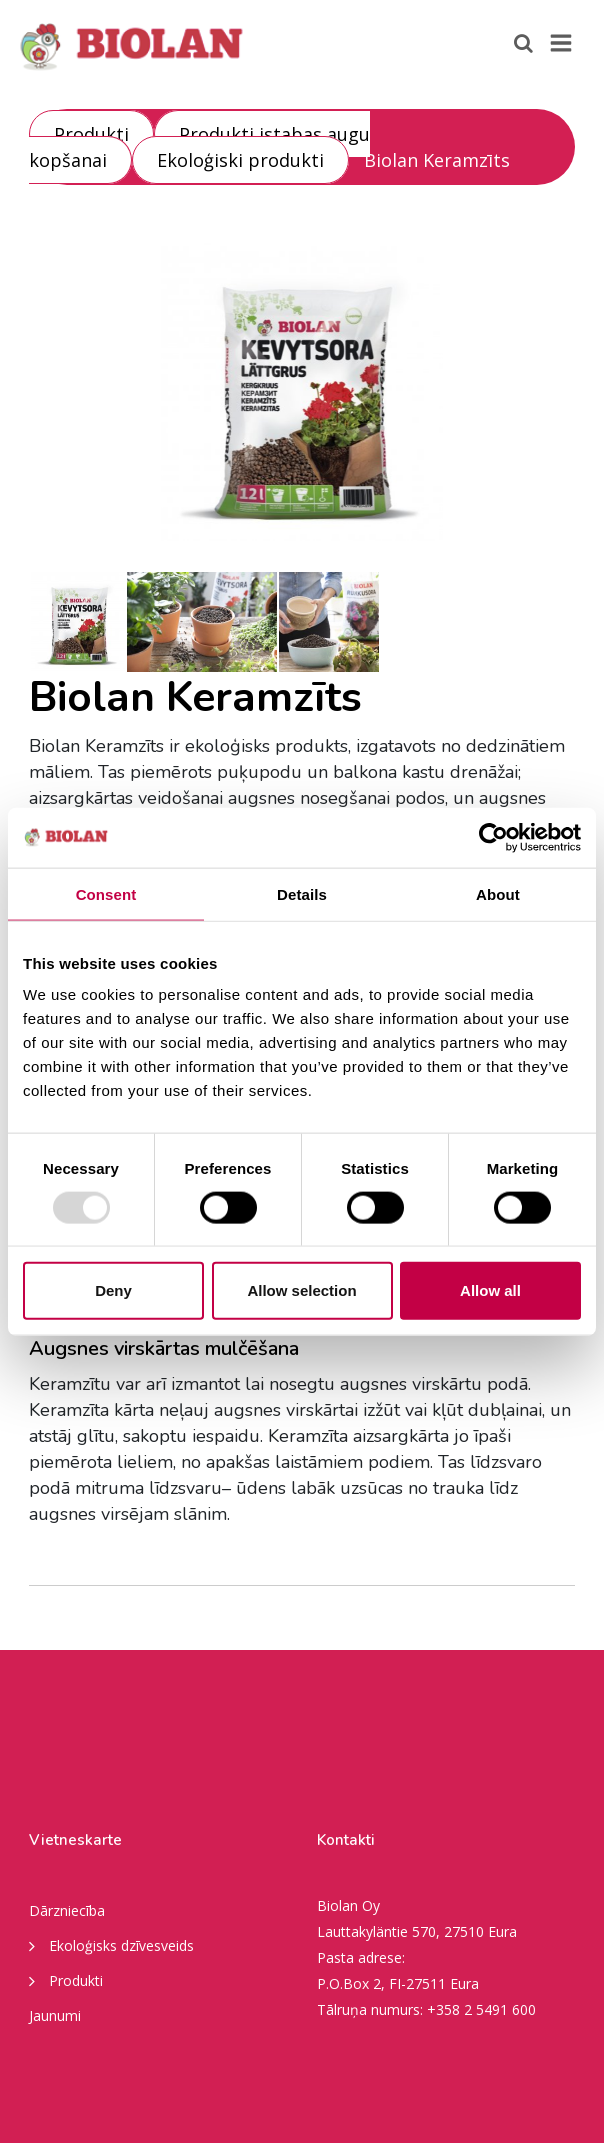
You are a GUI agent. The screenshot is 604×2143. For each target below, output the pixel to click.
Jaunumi (55, 2015)
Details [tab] (302, 893)
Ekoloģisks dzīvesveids (111, 1945)
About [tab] (498, 893)
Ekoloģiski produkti (240, 160)
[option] (302, 391)
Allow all (490, 1290)
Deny (113, 1290)
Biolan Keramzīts (437, 160)
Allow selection (301, 1290)
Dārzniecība (67, 1910)
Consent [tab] (106, 893)
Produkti (91, 134)
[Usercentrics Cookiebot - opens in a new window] (493, 837)
